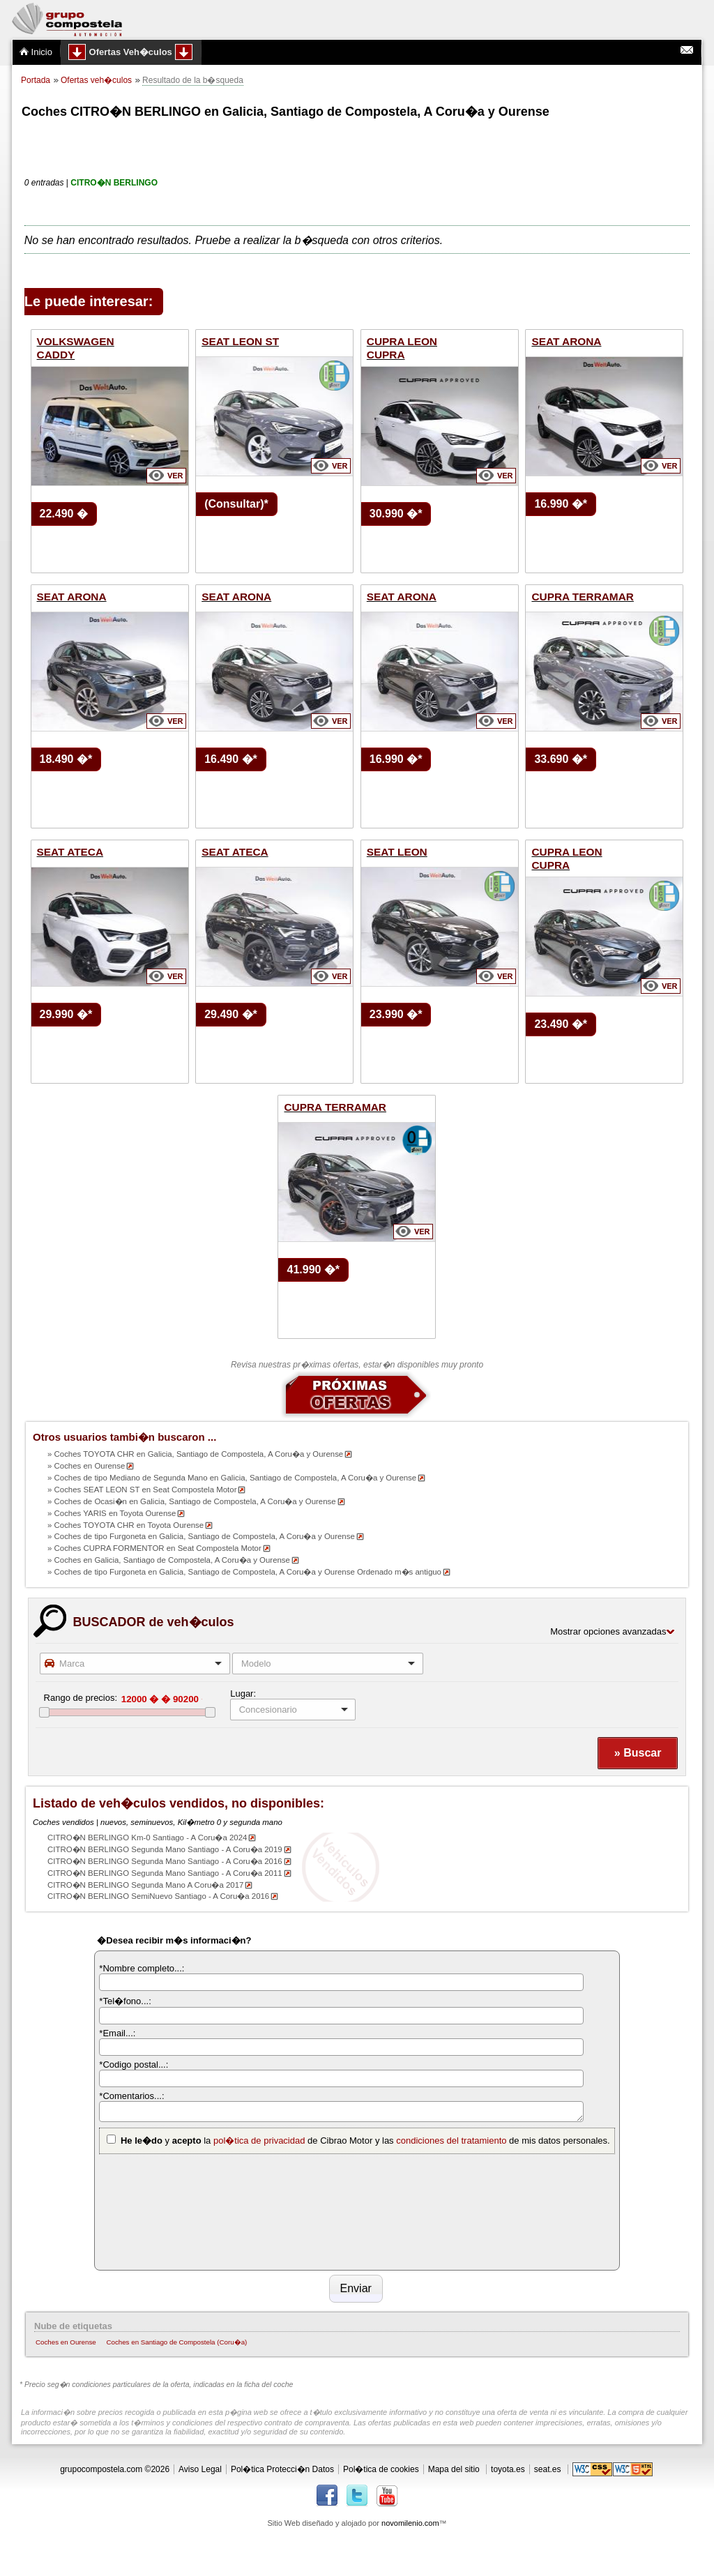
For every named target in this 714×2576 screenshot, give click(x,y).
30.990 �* (396, 514)
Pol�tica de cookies (381, 2469)
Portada (35, 80)
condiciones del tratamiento (451, 2140)
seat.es (547, 2469)
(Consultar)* (236, 504)
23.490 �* (560, 1024)
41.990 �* (313, 1269)
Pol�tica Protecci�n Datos (282, 2469)
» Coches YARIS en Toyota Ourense (111, 1513)
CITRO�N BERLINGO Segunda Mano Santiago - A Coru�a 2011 (164, 1873)
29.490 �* (230, 1014)
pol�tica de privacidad (259, 2140)
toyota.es (508, 2469)
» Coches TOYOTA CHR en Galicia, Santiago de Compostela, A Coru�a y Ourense (195, 1454)
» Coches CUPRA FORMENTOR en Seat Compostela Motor (154, 1548)
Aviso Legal (200, 2469)
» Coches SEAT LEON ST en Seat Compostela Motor (141, 1489)
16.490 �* (230, 759)
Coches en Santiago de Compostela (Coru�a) (176, 2342)
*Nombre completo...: (141, 1968)
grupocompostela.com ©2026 (114, 2469)
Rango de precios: (81, 1697)
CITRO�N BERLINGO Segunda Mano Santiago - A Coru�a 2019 (164, 1849)
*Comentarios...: (131, 2096)
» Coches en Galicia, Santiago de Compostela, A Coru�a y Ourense (168, 1560)
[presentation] (156, 2210)
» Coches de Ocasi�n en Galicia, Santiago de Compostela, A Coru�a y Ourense (191, 1501)
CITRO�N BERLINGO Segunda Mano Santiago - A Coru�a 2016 (164, 1861)
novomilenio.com (410, 2523)
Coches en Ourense (66, 2342)
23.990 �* (396, 1014)
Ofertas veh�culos (96, 80)
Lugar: (243, 1693)
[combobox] (135, 1663)
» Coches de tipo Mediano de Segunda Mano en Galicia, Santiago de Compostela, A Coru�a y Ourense (231, 1477)
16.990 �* (560, 504)
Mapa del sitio (454, 2469)
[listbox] (293, 1709)
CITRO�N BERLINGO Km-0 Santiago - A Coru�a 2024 (147, 1837)
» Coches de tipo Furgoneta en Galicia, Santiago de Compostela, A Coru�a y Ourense (201, 1536)
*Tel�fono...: (125, 2001)
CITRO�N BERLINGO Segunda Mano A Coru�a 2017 (145, 1885)
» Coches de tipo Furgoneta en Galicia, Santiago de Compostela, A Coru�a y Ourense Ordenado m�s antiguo (244, 1572)
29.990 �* (66, 1014)
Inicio (36, 52)
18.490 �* (66, 759)
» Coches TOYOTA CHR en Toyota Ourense (125, 1525)
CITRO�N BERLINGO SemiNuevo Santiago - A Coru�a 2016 (158, 1896)
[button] (637, 1753)
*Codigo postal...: (133, 2064)
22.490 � (64, 514)
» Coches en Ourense (86, 1466)
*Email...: (117, 2033)
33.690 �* (560, 759)
